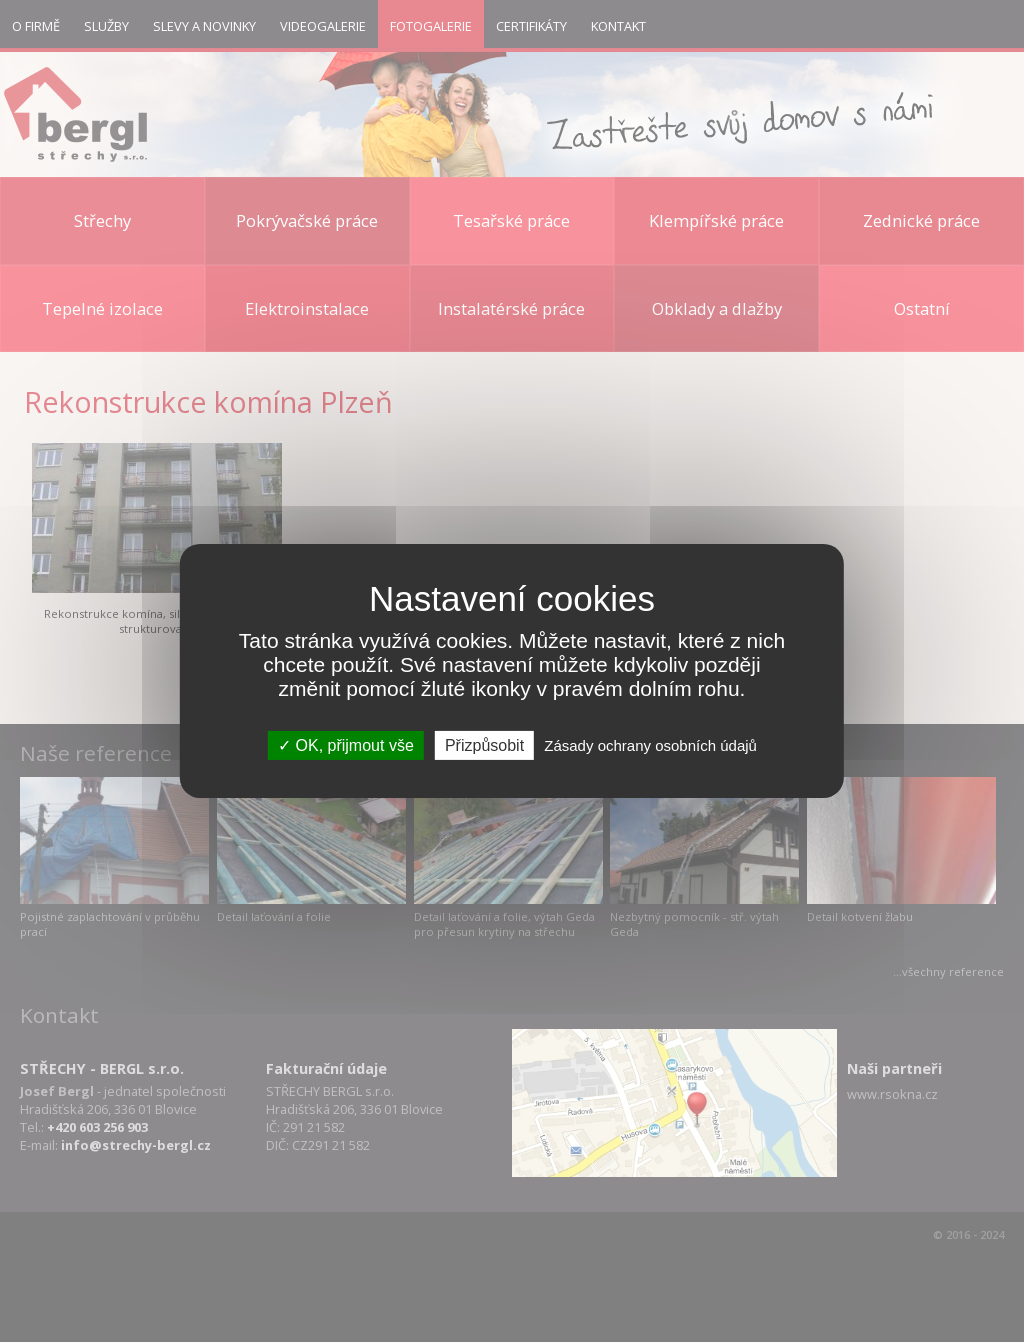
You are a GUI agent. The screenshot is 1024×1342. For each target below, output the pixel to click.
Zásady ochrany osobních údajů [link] (650, 745)
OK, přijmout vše (346, 745)
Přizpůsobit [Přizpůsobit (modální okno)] (484, 745)
